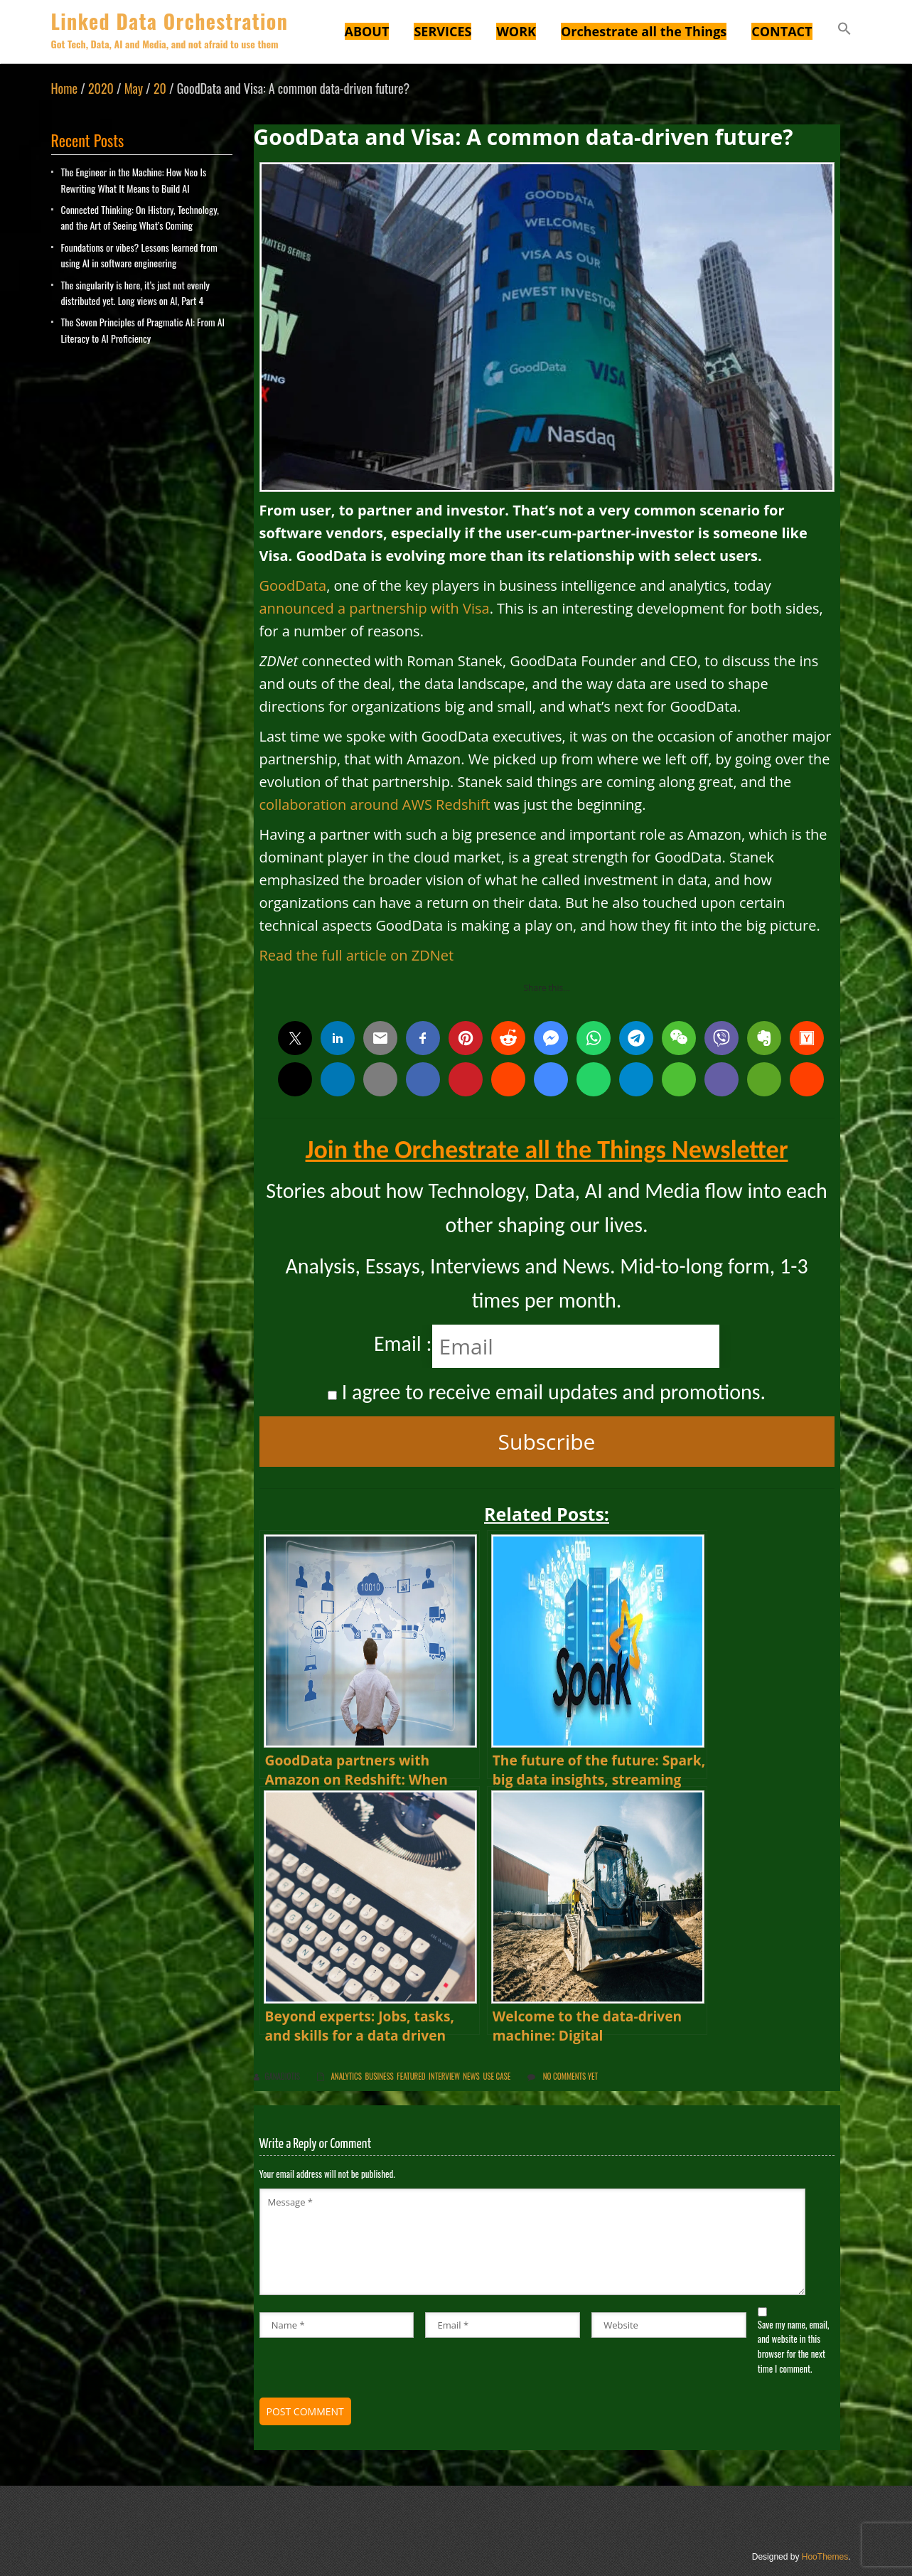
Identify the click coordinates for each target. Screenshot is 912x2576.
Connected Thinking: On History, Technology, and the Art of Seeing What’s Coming (140, 217)
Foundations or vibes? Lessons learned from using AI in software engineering (139, 255)
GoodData (293, 585)
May (133, 88)
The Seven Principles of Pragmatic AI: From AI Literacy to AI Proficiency (143, 329)
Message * (532, 2241)
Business (379, 2076)
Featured (411, 2076)
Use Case (496, 2076)
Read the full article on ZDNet (356, 955)
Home (64, 88)
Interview (444, 2076)
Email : (403, 1343)
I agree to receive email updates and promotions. (547, 1392)
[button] (844, 30)
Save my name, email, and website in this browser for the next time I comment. (794, 2346)
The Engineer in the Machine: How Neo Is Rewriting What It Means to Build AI (134, 179)
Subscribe (547, 1441)
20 (160, 88)
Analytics (346, 2076)
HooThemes (825, 2557)
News (471, 2076)
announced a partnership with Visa (374, 608)
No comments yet (570, 2076)
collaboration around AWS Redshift (374, 804)
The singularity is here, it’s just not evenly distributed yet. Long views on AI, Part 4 (135, 292)
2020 (101, 88)
